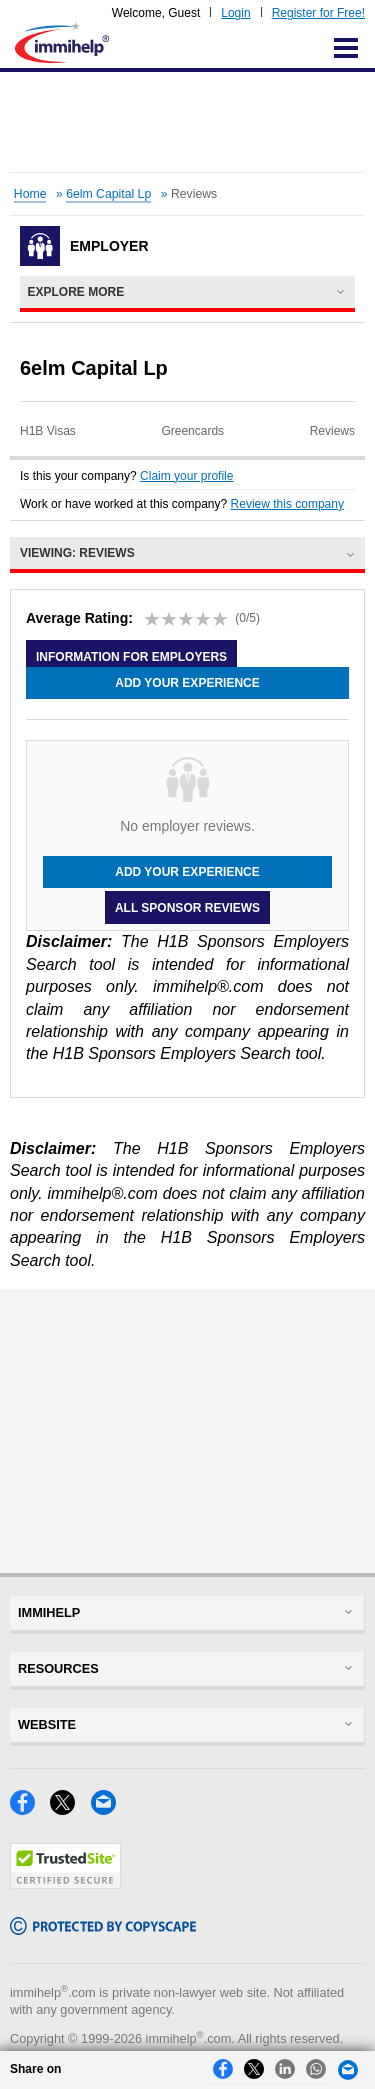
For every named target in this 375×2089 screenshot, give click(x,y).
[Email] (109, 1809)
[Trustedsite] (65, 1883)
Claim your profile (186, 476)
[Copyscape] (103, 1929)
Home (30, 194)
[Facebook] (30, 1809)
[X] (70, 1809)
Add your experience (187, 683)
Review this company (287, 504)
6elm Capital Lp (108, 194)
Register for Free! (318, 13)
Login (235, 13)
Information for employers (131, 657)
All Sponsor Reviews (187, 907)
